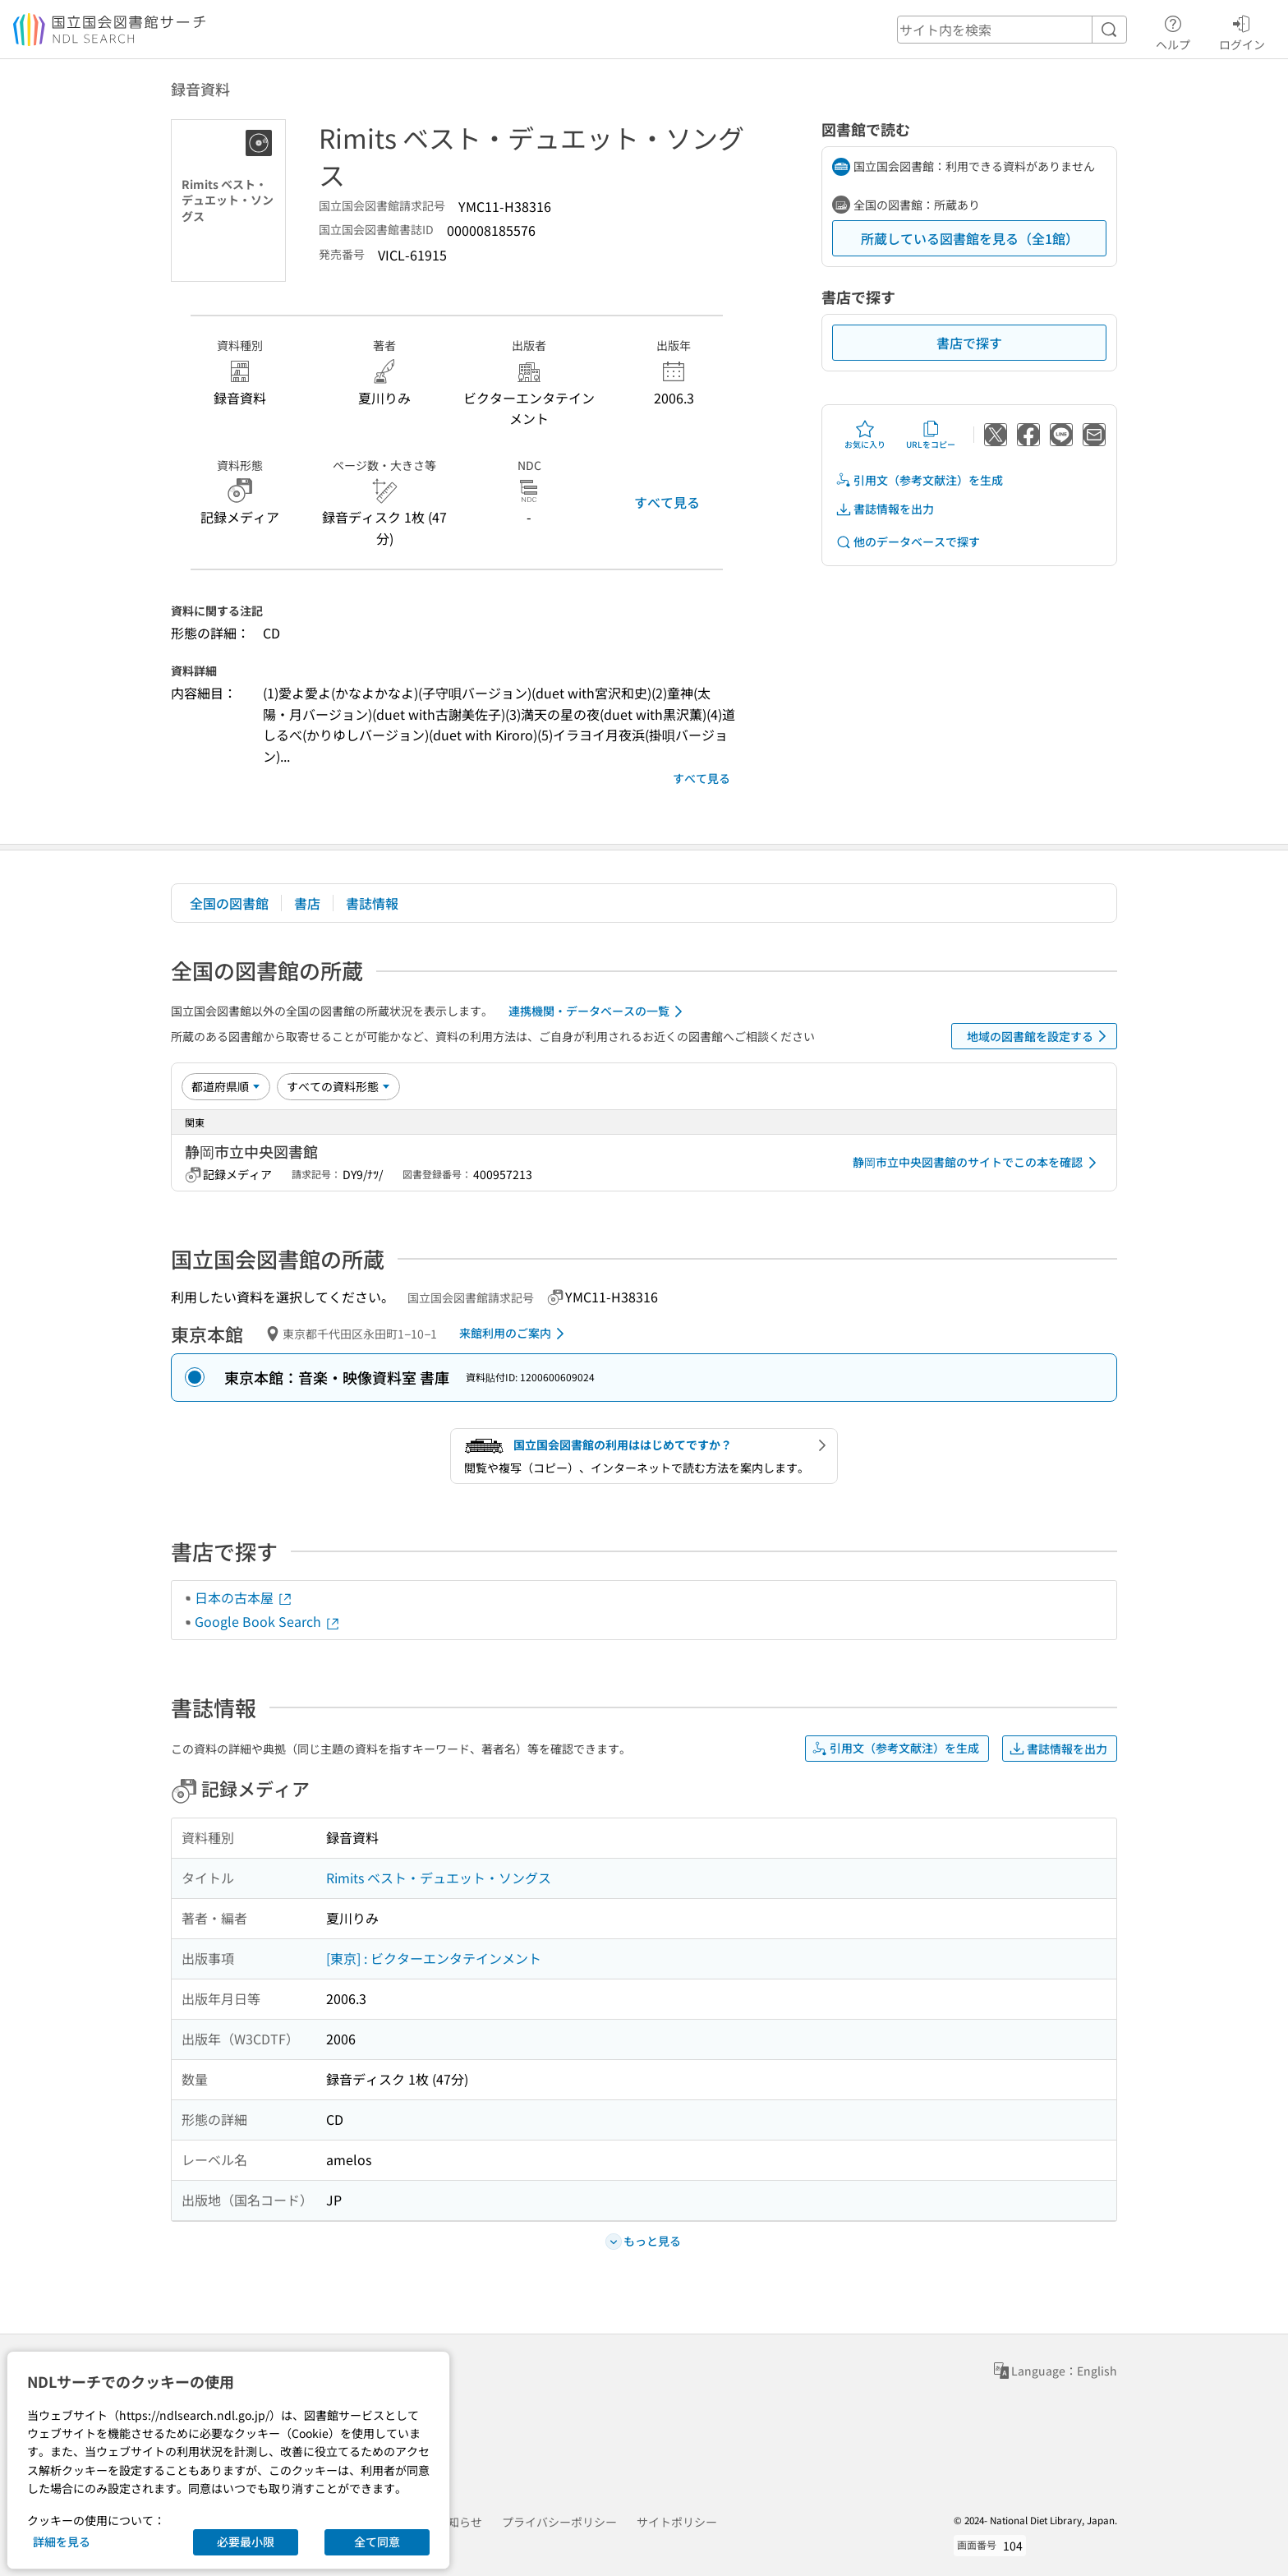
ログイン (1242, 30)
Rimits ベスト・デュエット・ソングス (438, 1877)
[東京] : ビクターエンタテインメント (433, 1958)
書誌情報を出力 (884, 509)
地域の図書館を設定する (1039, 1036)
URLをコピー (930, 434)
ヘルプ (1173, 30)
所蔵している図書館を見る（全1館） (970, 238)
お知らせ (459, 2522)
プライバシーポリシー (559, 2522)
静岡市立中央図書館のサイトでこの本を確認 (977, 1163)
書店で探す (969, 343)
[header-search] (1012, 30)
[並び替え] (226, 1086)
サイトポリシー (677, 2522)
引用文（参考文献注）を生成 (919, 480)
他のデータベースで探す (907, 542)
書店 (307, 903)
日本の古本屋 (244, 1597)
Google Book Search (268, 1621)
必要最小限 (245, 2541)
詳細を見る (61, 2541)
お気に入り (865, 434)
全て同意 (377, 2541)
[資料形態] (338, 1086)
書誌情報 (372, 903)
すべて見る (667, 502)
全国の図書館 (229, 903)
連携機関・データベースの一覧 (598, 1011)
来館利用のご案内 (514, 1333)
